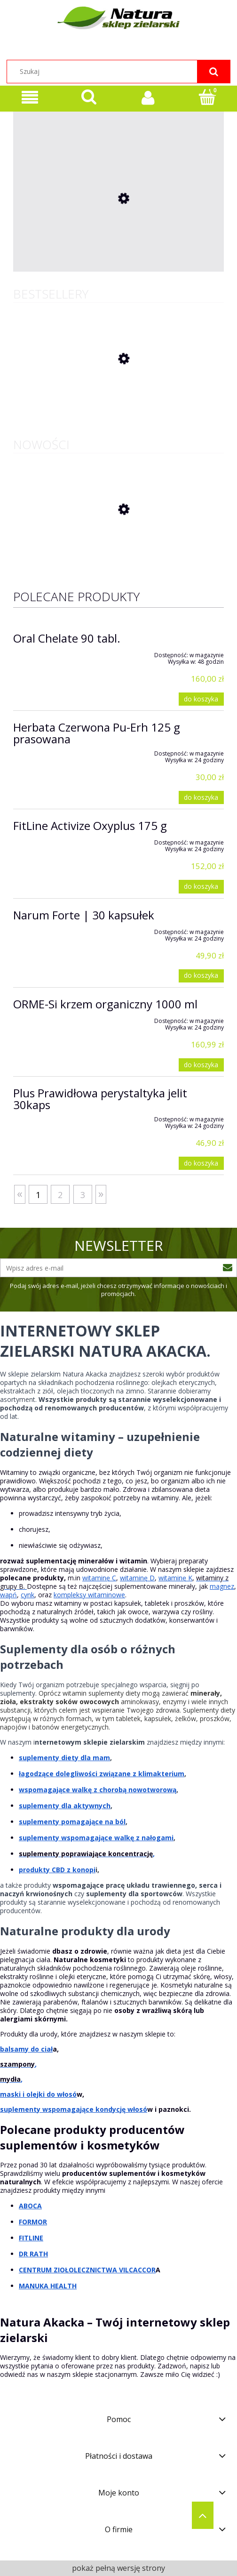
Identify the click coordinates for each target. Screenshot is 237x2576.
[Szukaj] (213, 71)
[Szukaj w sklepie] (118, 71)
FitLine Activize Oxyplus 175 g (90, 825)
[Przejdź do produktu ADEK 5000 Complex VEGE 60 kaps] (118, 262)
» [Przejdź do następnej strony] (100, 1193)
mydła (10, 2079)
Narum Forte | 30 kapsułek (83, 915)
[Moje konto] (148, 97)
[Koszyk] (207, 97)
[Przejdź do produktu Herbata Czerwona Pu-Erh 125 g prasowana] (118, 396)
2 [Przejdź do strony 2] (60, 1194)
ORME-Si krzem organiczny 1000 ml (105, 1004)
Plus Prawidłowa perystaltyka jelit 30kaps (100, 1098)
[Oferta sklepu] (30, 98)
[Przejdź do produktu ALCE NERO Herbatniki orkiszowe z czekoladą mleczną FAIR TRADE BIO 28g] (118, 546)
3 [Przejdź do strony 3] (82, 1194)
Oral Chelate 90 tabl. (66, 638)
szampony (17, 2064)
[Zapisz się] (227, 1267)
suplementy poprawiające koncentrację (86, 1853)
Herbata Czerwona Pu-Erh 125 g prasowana (96, 733)
